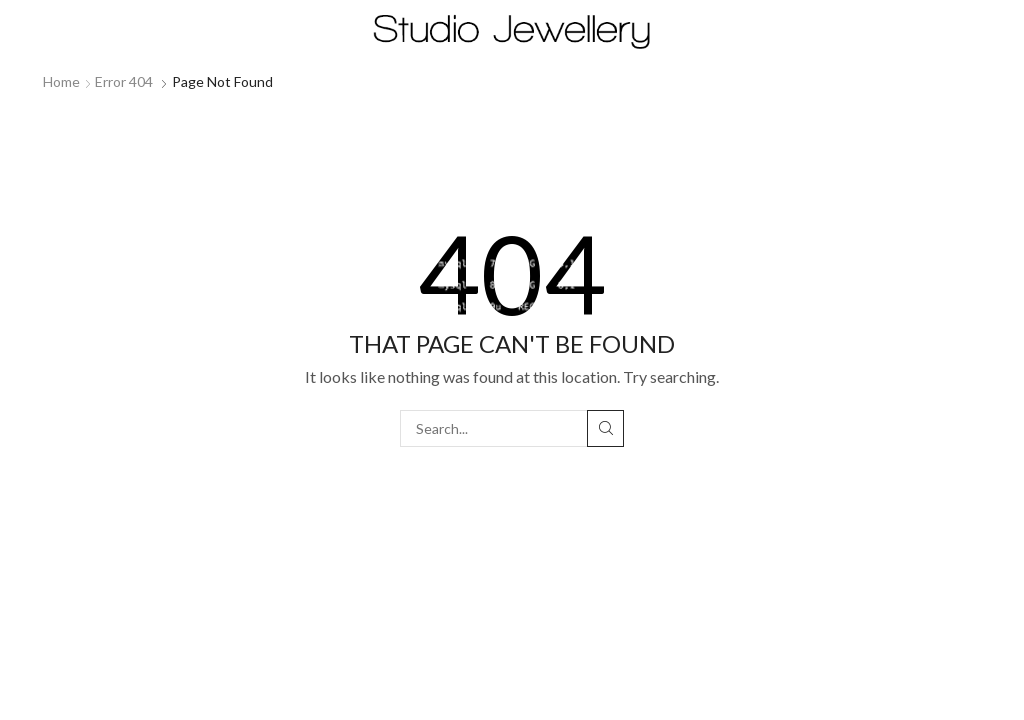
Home (61, 81)
